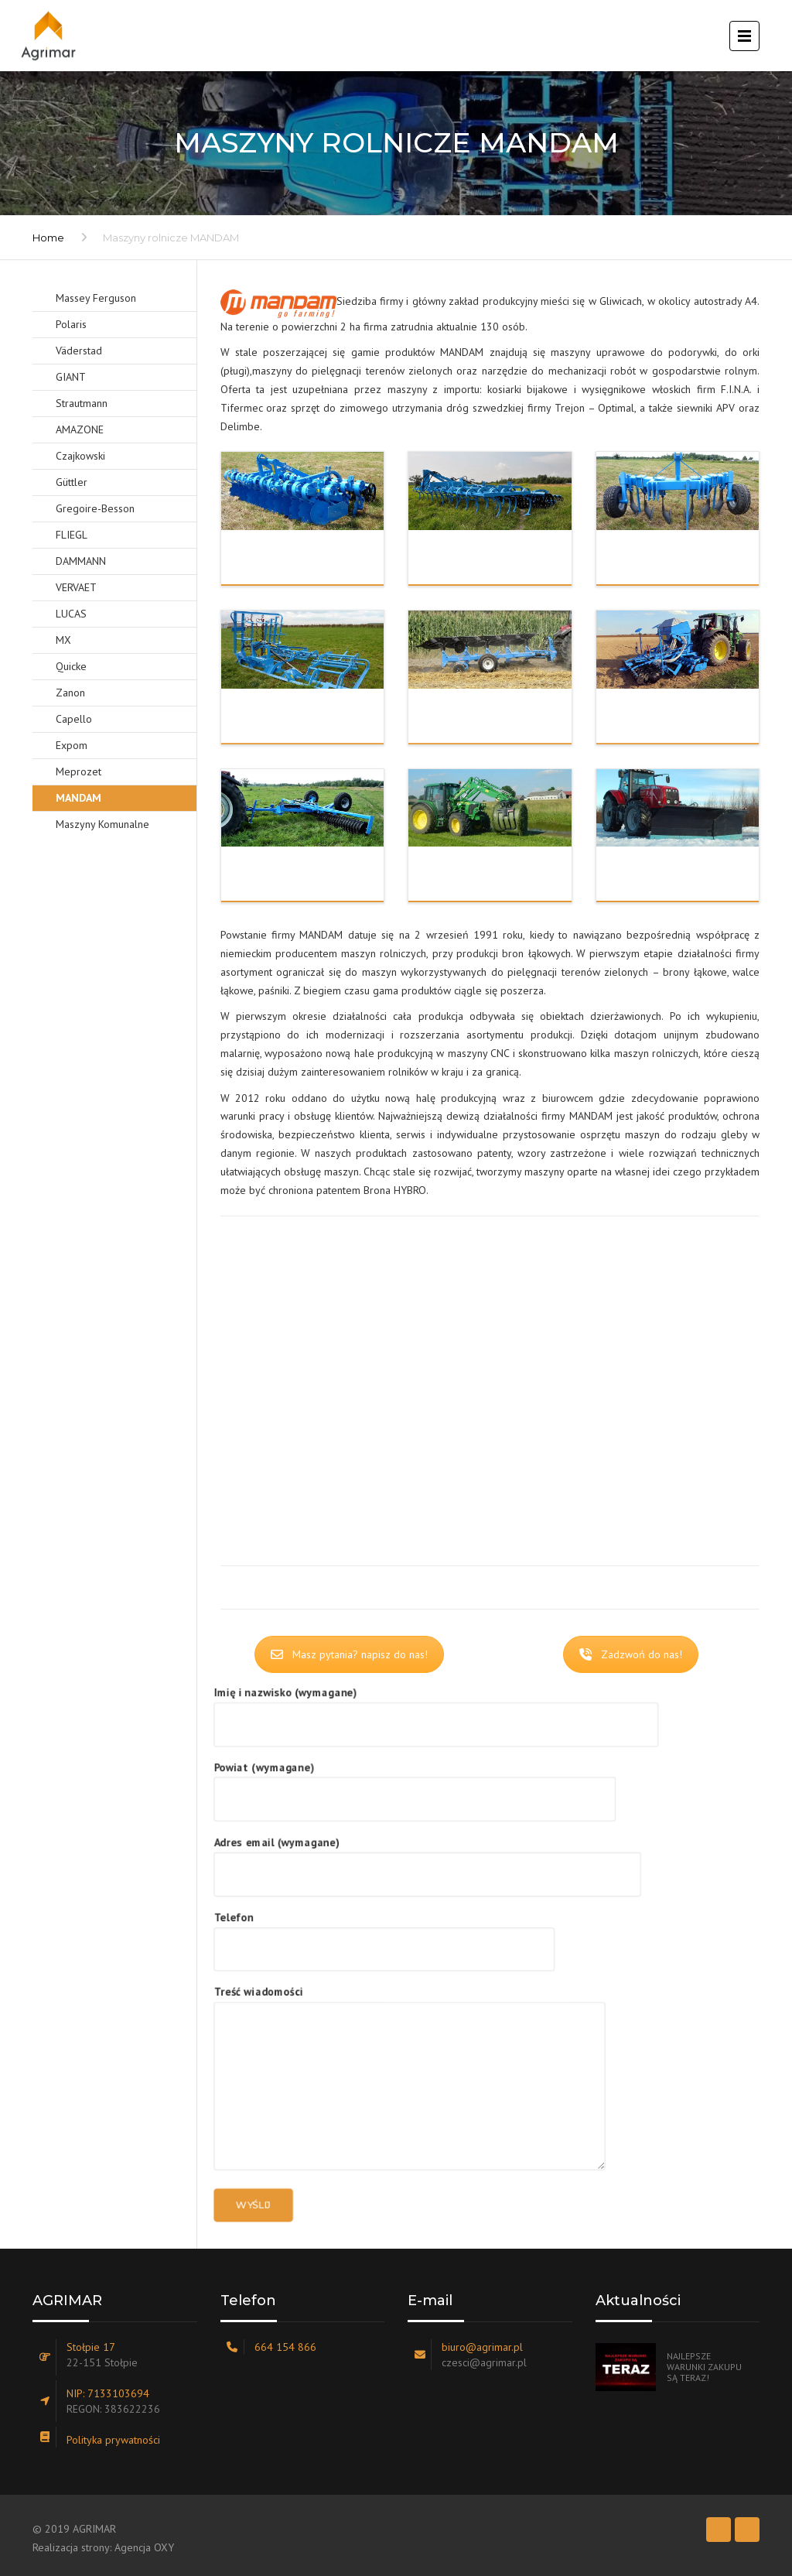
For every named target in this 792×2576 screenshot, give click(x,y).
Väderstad (79, 350)
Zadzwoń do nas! (630, 1654)
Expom (71, 745)
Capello (74, 719)
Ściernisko (468, 562)
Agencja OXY (144, 2547)
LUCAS (71, 614)
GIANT (71, 377)
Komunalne (660, 878)
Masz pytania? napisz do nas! (349, 1654)
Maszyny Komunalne (102, 824)
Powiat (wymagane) (417, 1789)
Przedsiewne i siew (670, 720)
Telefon (387, 1933)
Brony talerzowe (283, 562)
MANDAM (78, 798)
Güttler (71, 482)
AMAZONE (80, 429)
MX (63, 640)
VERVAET (76, 587)
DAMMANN (81, 561)
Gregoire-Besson (95, 508)
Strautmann (82, 403)
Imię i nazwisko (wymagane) (437, 1717)
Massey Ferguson (96, 298)
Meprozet (78, 771)
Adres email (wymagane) (429, 1861)
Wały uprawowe (283, 878)
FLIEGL (71, 535)
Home (48, 237)
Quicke (71, 666)
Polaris (71, 324)
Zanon (70, 693)
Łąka (256, 720)
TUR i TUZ (460, 878)
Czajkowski (80, 456)
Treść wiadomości (412, 2073)
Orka (444, 720)
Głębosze (651, 562)
